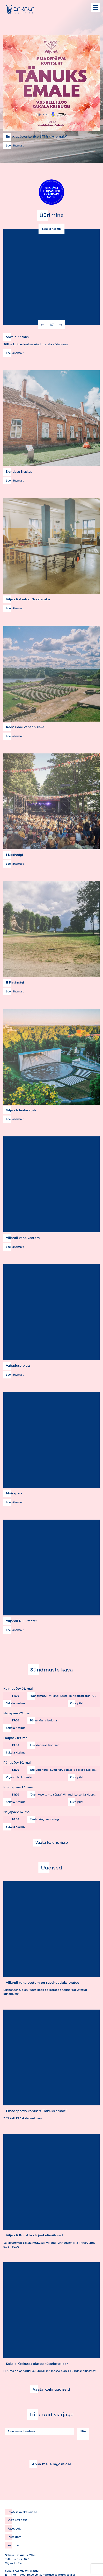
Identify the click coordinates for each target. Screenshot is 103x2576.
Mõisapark (12, 1493)
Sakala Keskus (16, 337)
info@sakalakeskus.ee (21, 2512)
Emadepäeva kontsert (43, 1745)
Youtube (12, 2545)
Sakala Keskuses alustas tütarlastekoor (37, 2364)
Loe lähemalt (13, 145)
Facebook (13, 2528)
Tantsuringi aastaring (43, 1819)
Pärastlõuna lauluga (42, 1720)
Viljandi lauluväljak (19, 1110)
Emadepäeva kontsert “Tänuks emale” (35, 137)
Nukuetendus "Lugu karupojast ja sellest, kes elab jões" (63, 1770)
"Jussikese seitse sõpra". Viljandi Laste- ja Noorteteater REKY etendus (63, 1794)
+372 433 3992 (16, 2520)
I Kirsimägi (13, 855)
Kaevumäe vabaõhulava (23, 727)
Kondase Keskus (17, 472)
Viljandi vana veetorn (21, 1238)
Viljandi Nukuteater (20, 1621)
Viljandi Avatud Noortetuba (26, 599)
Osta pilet (76, 1703)
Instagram (13, 2537)
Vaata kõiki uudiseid (50, 2389)
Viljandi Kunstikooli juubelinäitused (34, 2235)
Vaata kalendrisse (50, 1843)
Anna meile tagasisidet (50, 2464)
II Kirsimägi (13, 983)
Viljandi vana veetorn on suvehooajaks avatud (42, 1983)
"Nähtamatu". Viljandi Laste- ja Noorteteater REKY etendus (63, 1696)
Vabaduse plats (16, 1366)
